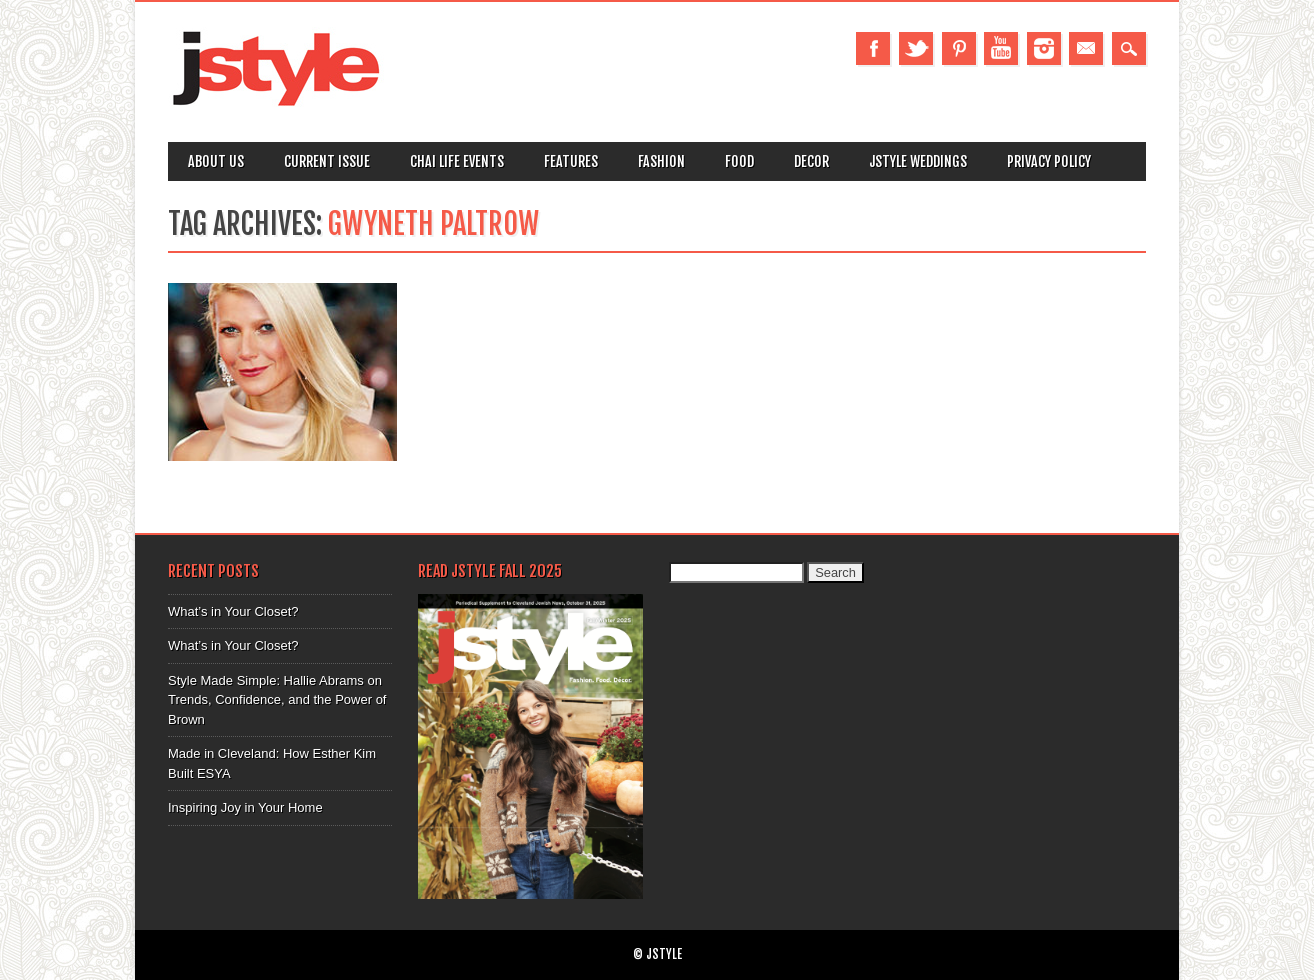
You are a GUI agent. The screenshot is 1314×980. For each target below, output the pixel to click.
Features (571, 161)
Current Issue (327, 161)
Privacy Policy (1049, 161)
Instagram (1044, 48)
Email (1086, 48)
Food (739, 161)
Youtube (1001, 48)
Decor (811, 161)
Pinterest (959, 48)
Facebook (873, 48)
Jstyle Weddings (918, 161)
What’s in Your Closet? (233, 611)
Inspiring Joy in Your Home (245, 807)
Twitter (916, 48)
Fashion (661, 161)
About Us (216, 161)
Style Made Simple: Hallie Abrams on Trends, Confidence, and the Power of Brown (277, 700)
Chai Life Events (457, 161)
